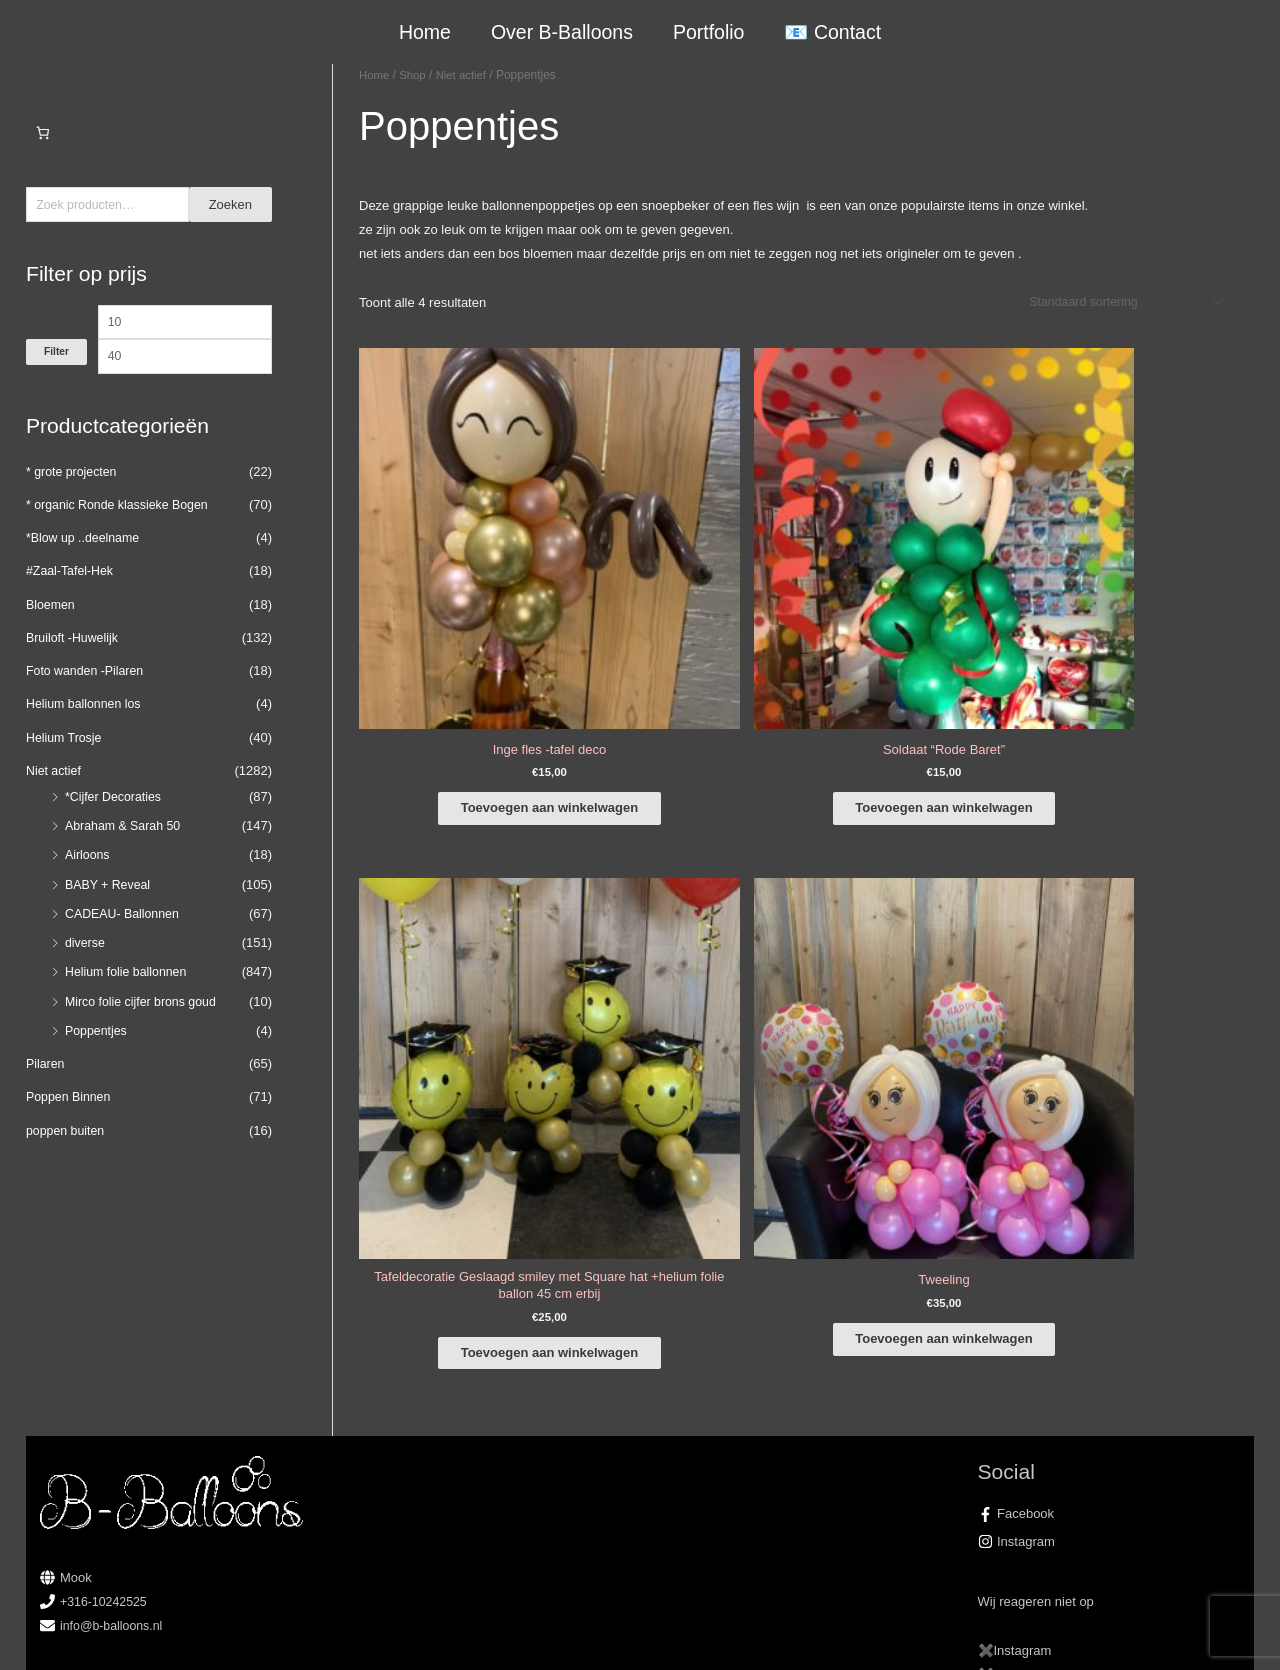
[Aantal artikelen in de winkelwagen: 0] (42, 132)
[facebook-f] (1109, 1325)
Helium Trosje (65, 769)
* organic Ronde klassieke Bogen (122, 536)
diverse (86, 974)
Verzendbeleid (980, 1631)
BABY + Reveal (110, 916)
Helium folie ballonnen (129, 1004)
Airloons (88, 887)
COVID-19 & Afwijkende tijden (126, 1543)
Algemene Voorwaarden (857, 1631)
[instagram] (1109, 1353)
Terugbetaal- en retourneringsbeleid (1137, 1631)
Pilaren (46, 1095)
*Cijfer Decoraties (115, 828)
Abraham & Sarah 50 (125, 857)
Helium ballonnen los (86, 736)
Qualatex (66, 1567)
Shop (415, 75)
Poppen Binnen (70, 1129)
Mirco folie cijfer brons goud (144, 1033)
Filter (56, 392)
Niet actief (55, 802)
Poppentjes (97, 1062)
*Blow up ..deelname (85, 569)
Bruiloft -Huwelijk (74, 669)
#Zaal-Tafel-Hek (72, 603)
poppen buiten (67, 1162)
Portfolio (708, 32)
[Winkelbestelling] (1117, 303)
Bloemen (51, 636)
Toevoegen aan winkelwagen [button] (455, 607)
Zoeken (230, 205)
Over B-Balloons (562, 32)
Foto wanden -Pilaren (88, 702)
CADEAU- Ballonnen (125, 945)
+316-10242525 (105, 1412)
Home (426, 32)
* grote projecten (73, 503)
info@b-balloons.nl (114, 1436)
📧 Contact (831, 32)
